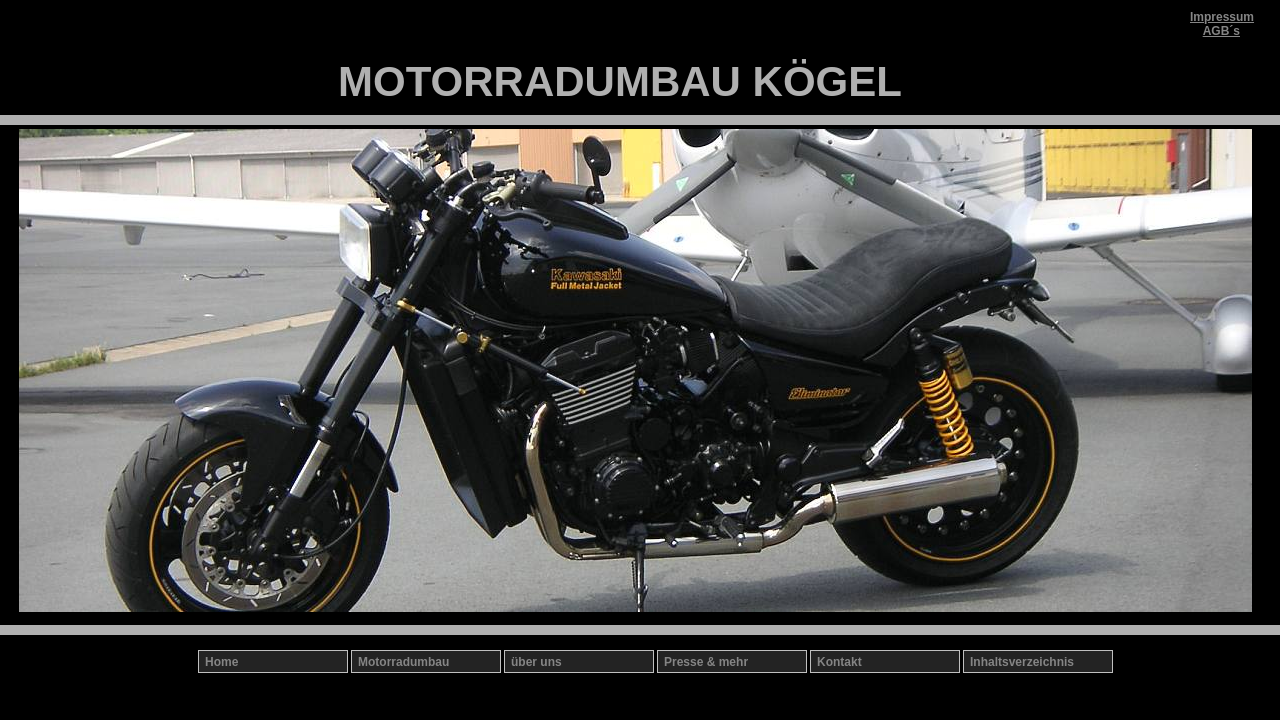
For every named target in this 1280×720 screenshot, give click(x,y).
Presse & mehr (706, 662)
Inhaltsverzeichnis (1022, 662)
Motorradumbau (403, 662)
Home (221, 662)
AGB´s (1221, 31)
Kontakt (839, 662)
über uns (536, 662)
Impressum (1222, 17)
